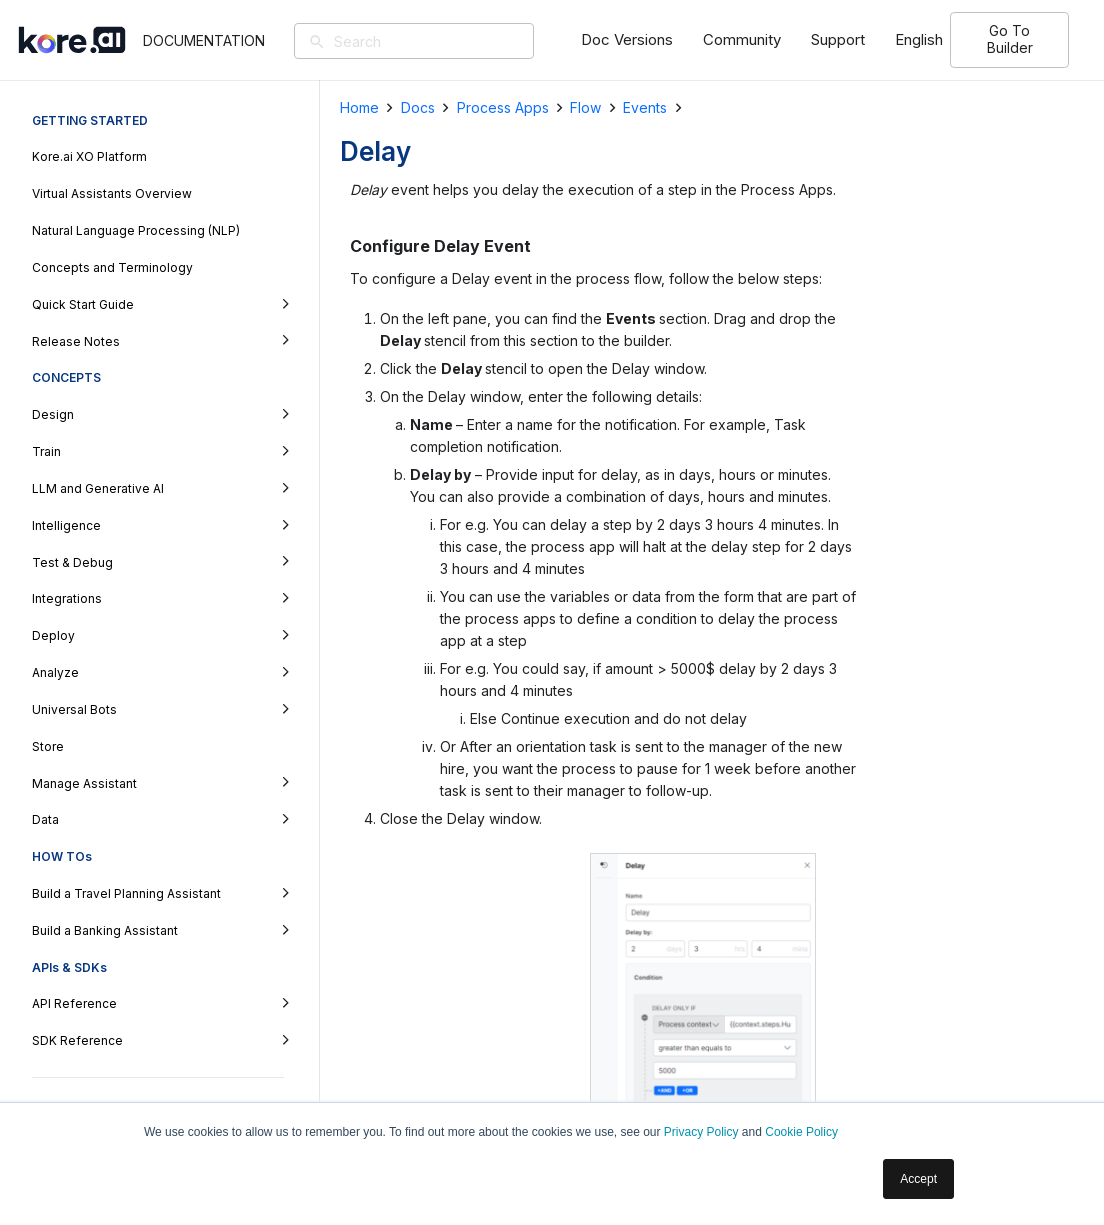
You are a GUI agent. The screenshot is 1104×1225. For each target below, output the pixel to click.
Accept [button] (918, 1179)
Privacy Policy (701, 1132)
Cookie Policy (801, 1132)
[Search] (451, 41)
